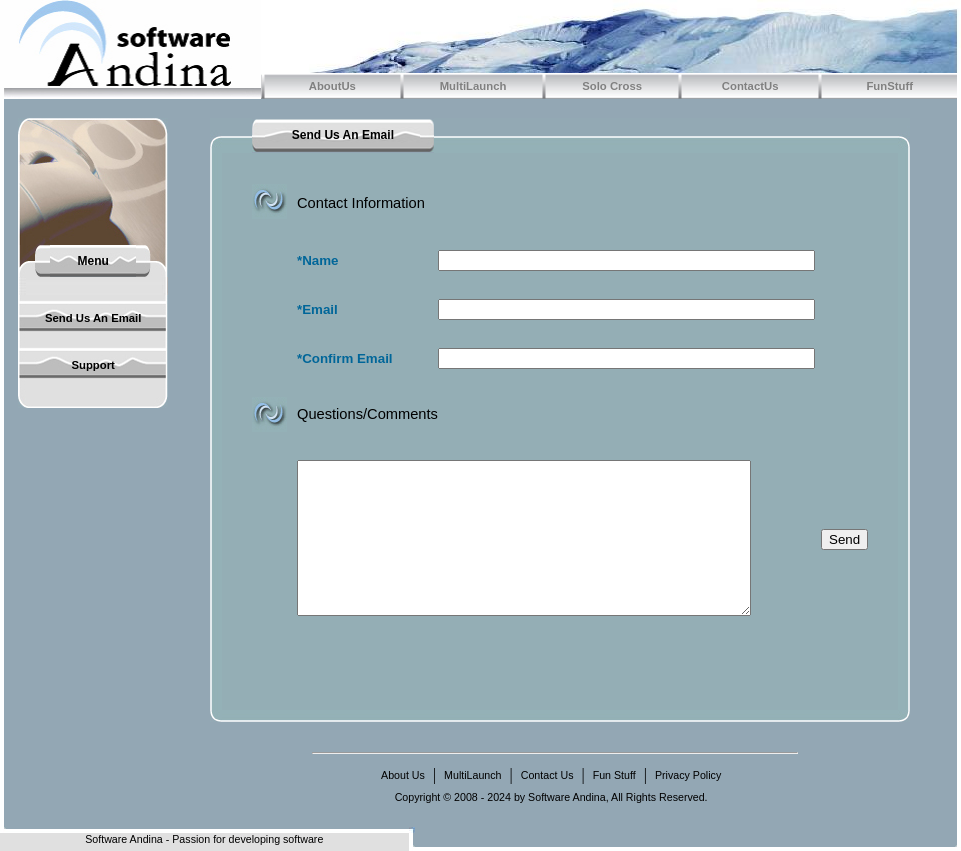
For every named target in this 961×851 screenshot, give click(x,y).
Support (92, 365)
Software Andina (124, 839)
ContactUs (750, 86)
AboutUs (332, 86)
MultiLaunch (473, 86)
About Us (403, 775)
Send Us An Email (93, 318)
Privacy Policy (688, 775)
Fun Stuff (614, 775)
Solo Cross (612, 86)
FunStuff (889, 86)
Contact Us (547, 775)
